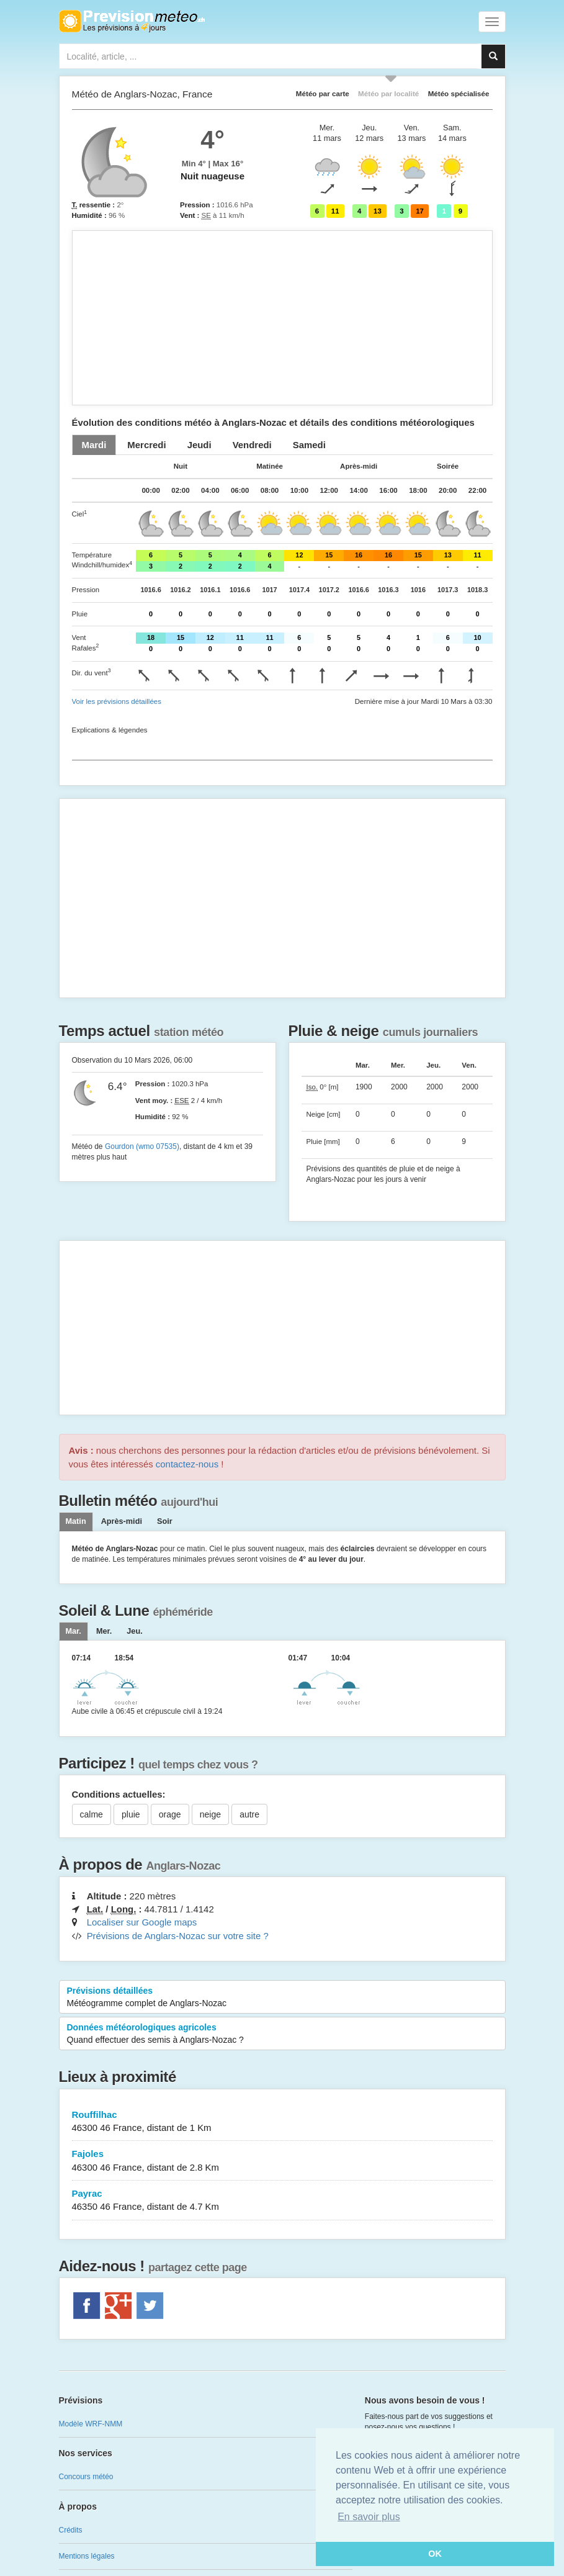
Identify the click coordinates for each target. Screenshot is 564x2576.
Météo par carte (322, 93)
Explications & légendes (110, 730)
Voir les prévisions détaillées (116, 701)
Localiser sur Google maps (142, 1922)
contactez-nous (187, 1464)
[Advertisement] (282, 318)
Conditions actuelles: (119, 1794)
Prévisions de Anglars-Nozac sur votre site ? (178, 1935)
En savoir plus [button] (369, 2516)
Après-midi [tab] (121, 1521)
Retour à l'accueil (132, 21)
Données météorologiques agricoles (282, 2034)
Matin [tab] (76, 1521)
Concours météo (86, 2476)
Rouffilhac (282, 2122)
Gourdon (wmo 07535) (142, 1146)
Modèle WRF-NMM (91, 2424)
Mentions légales (87, 2556)
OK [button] (435, 2554)
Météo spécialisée (459, 93)
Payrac (282, 2200)
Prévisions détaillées (282, 1997)
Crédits (71, 2530)
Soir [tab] (164, 1521)
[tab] (94, 445)
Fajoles (282, 2161)
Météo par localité (388, 93)
